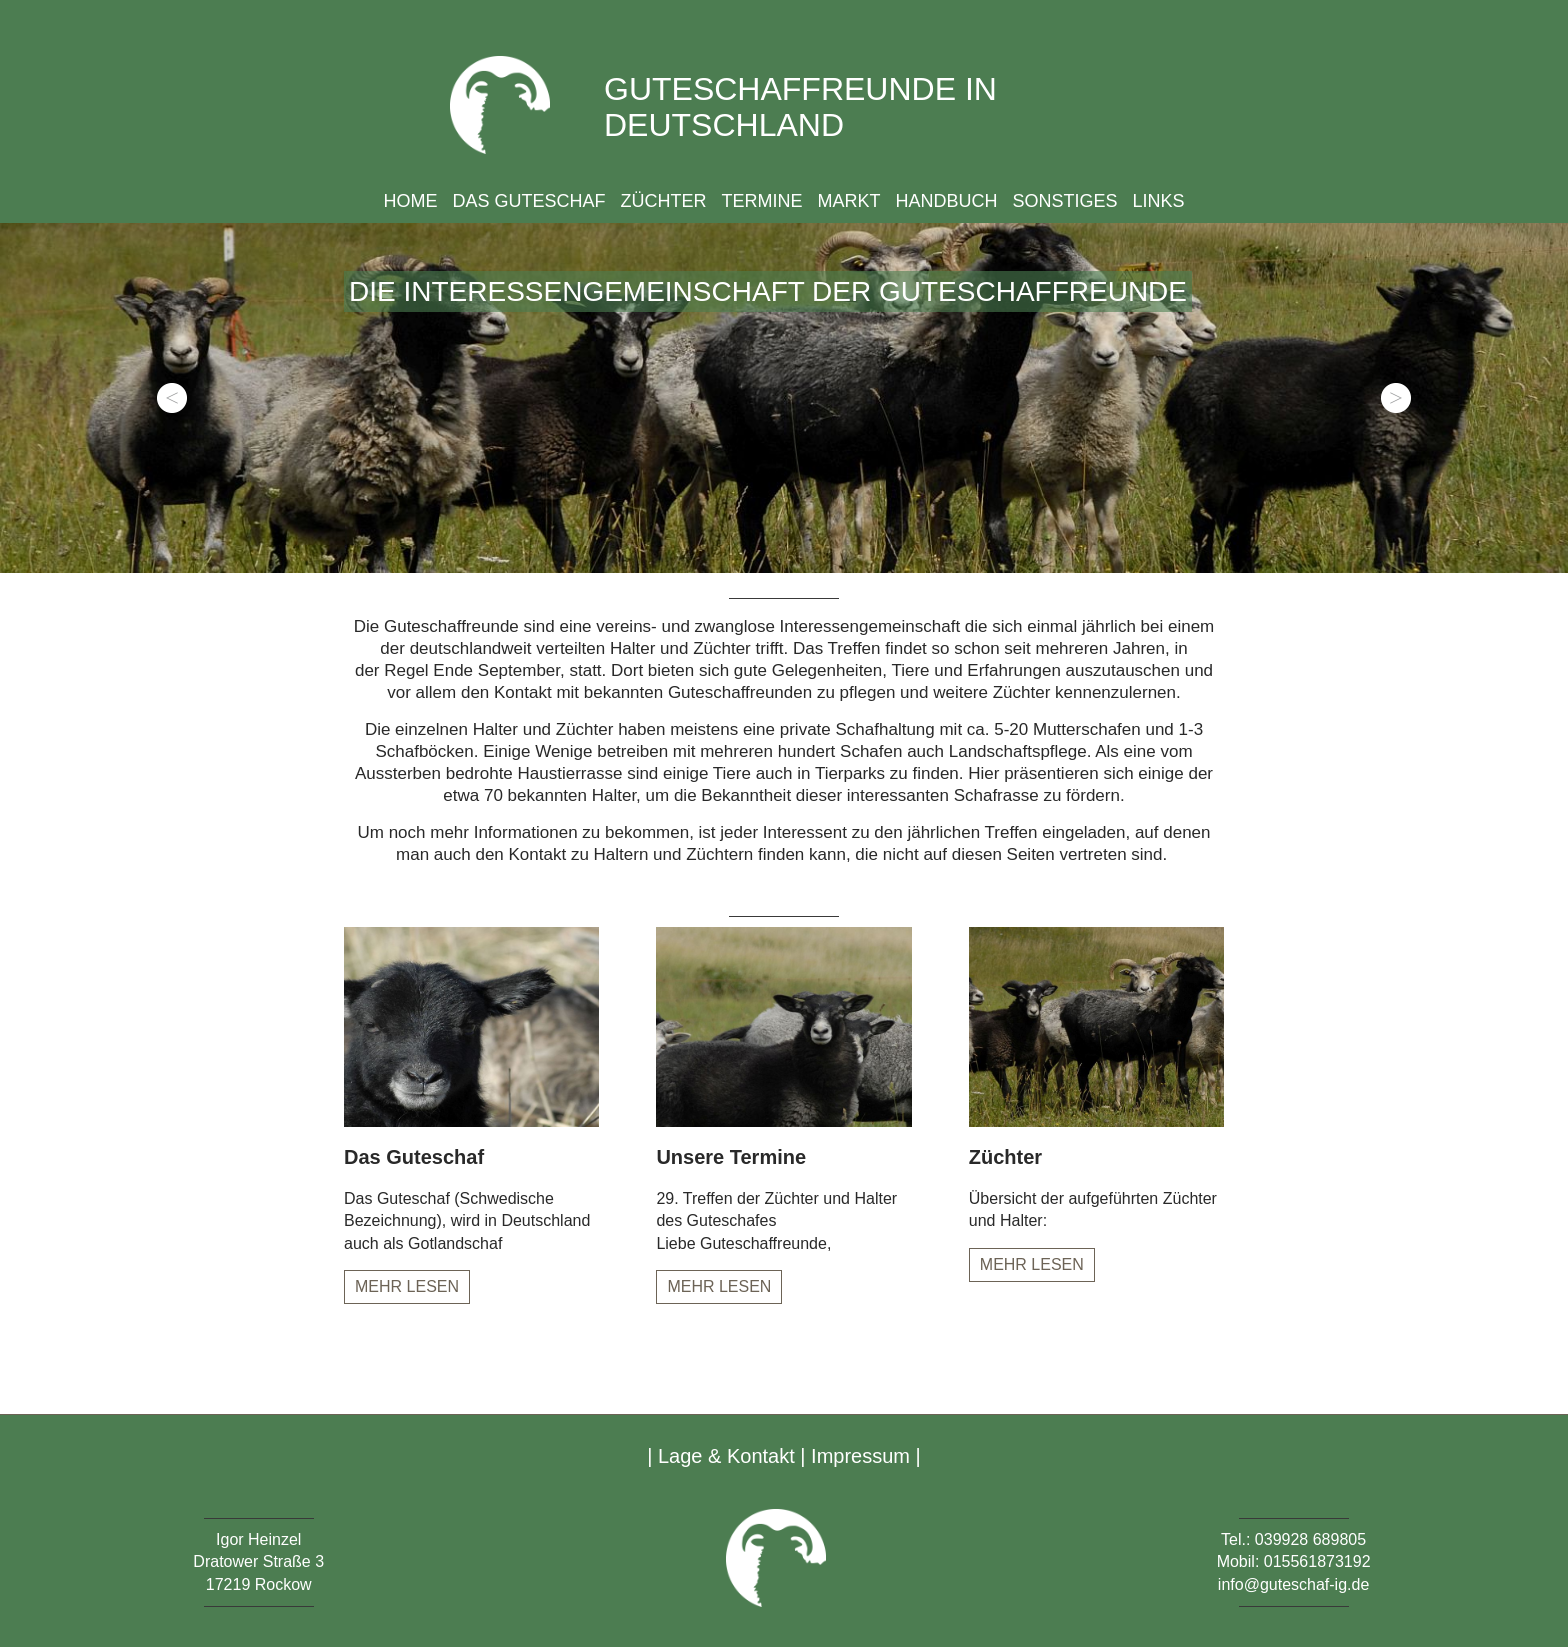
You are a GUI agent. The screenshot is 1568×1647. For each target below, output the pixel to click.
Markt (848, 201)
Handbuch (947, 201)
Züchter (663, 201)
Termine (761, 201)
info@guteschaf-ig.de (1293, 1584)
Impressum (860, 1456)
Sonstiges (1065, 201)
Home (410, 201)
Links (1159, 201)
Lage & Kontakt (726, 1456)
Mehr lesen (407, 1286)
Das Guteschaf (528, 201)
